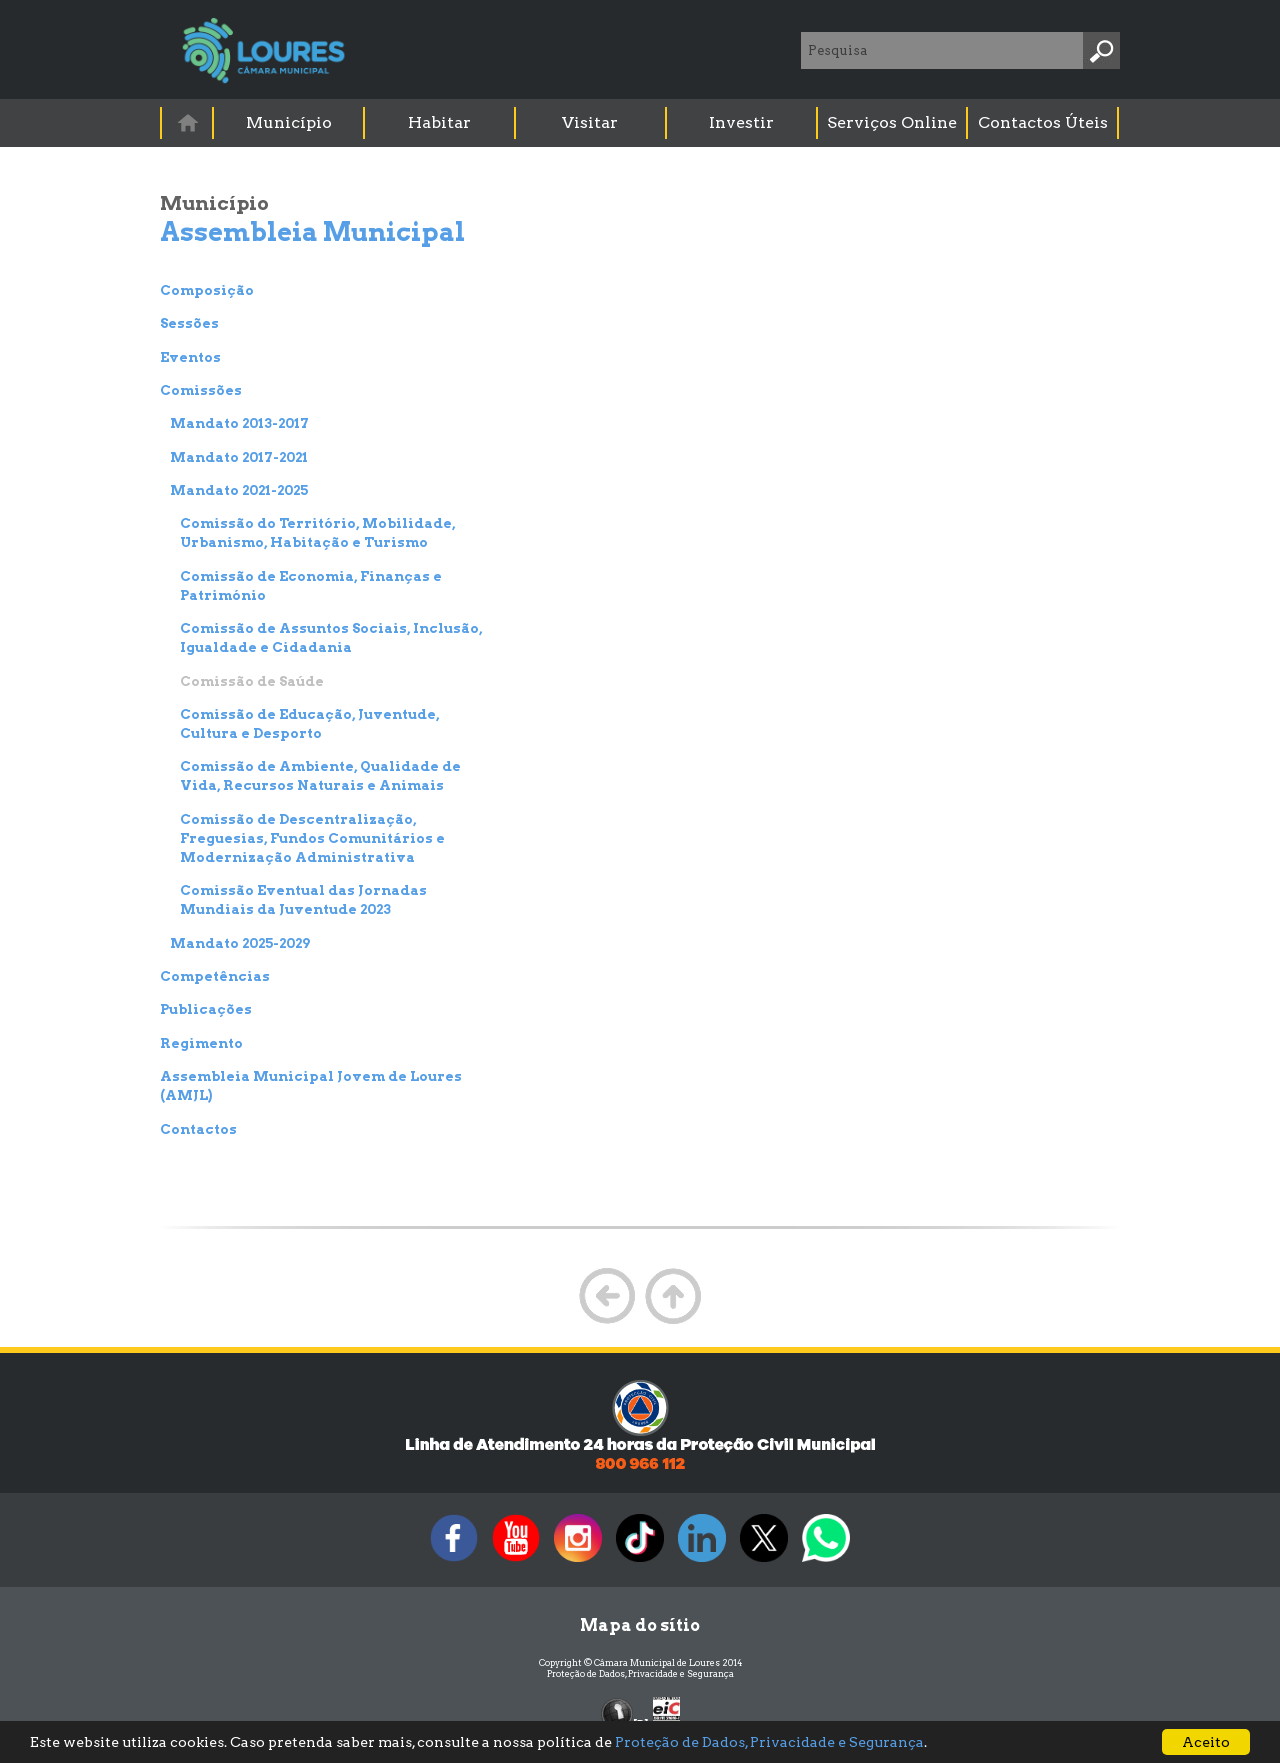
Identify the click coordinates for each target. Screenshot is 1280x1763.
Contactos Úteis (1043, 122)
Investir (741, 122)
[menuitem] (188, 122)
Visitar (590, 122)
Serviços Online (892, 122)
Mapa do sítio (640, 1625)
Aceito (1206, 1742)
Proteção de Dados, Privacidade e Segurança (640, 1673)
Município (289, 122)
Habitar (439, 122)
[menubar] (641, 123)
